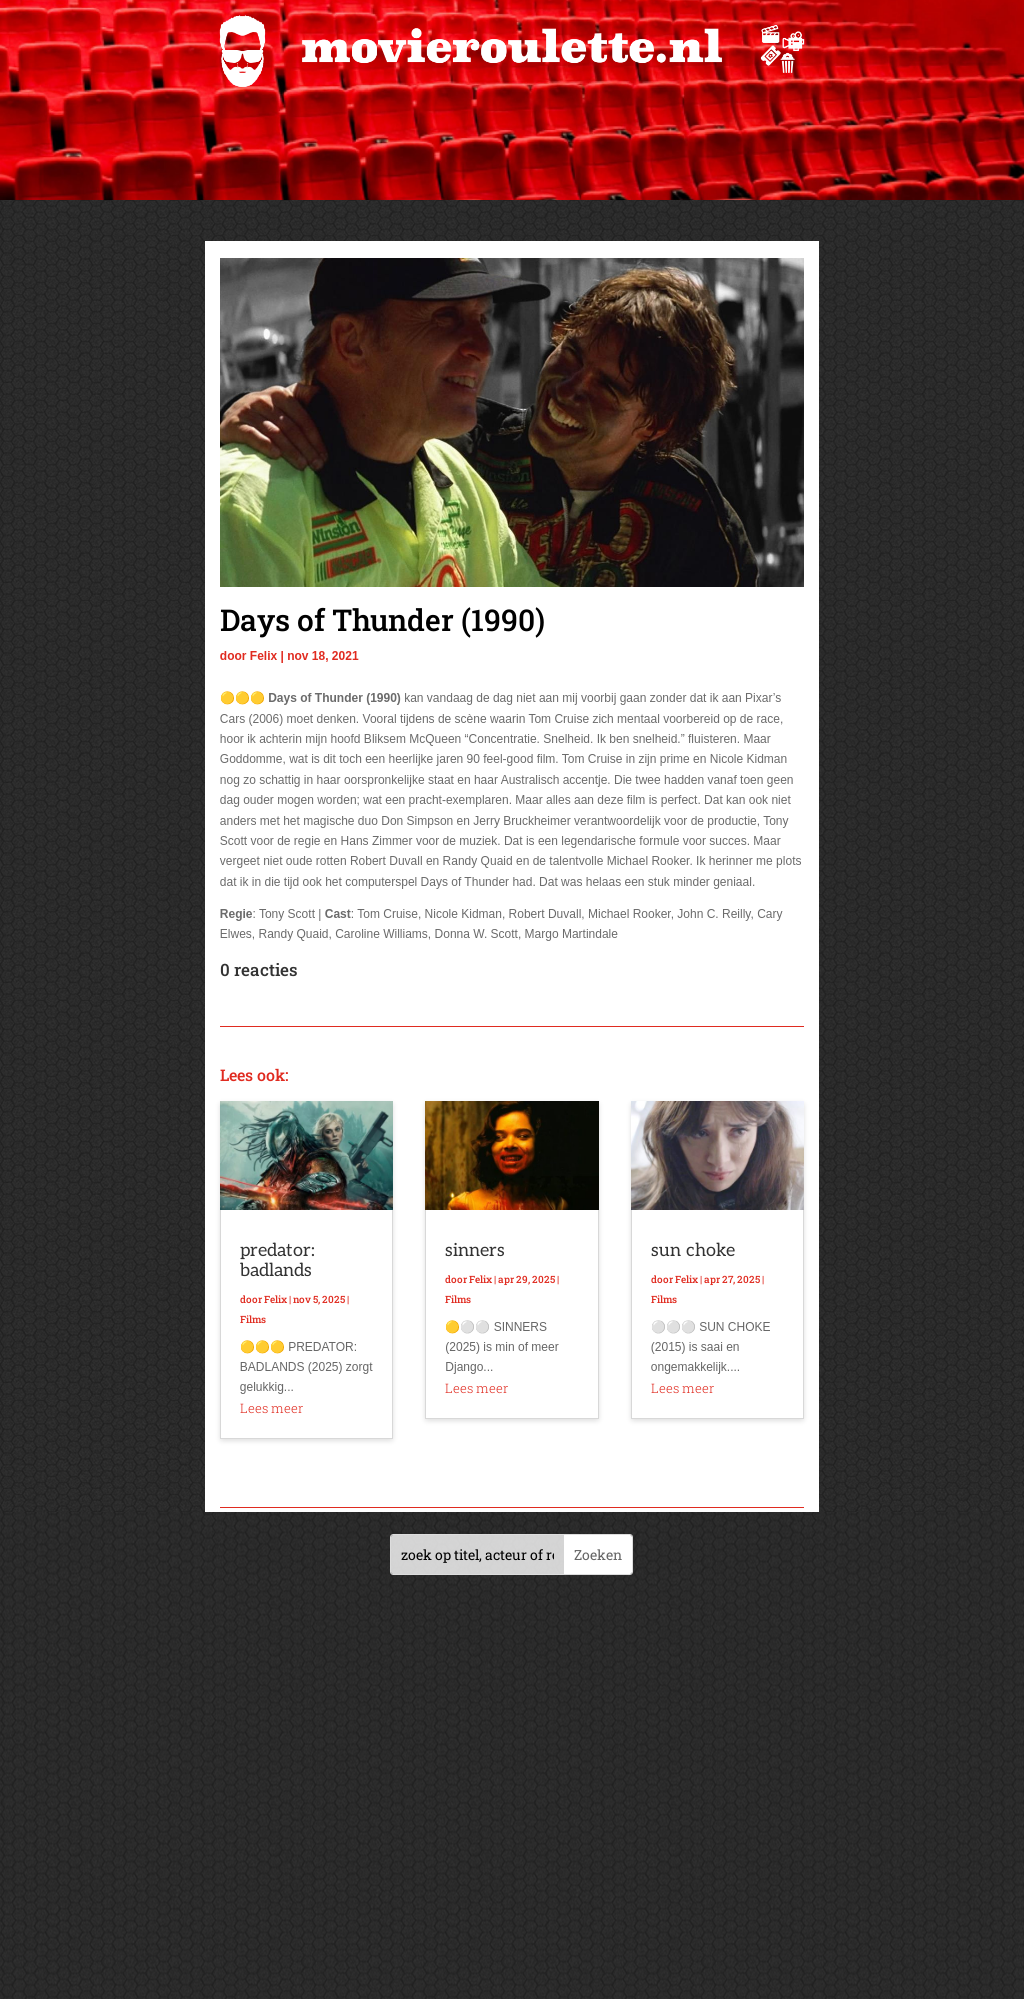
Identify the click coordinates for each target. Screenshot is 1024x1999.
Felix (263, 656)
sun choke (693, 1250)
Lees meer (271, 1408)
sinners (475, 1250)
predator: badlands (277, 1260)
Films (253, 1319)
